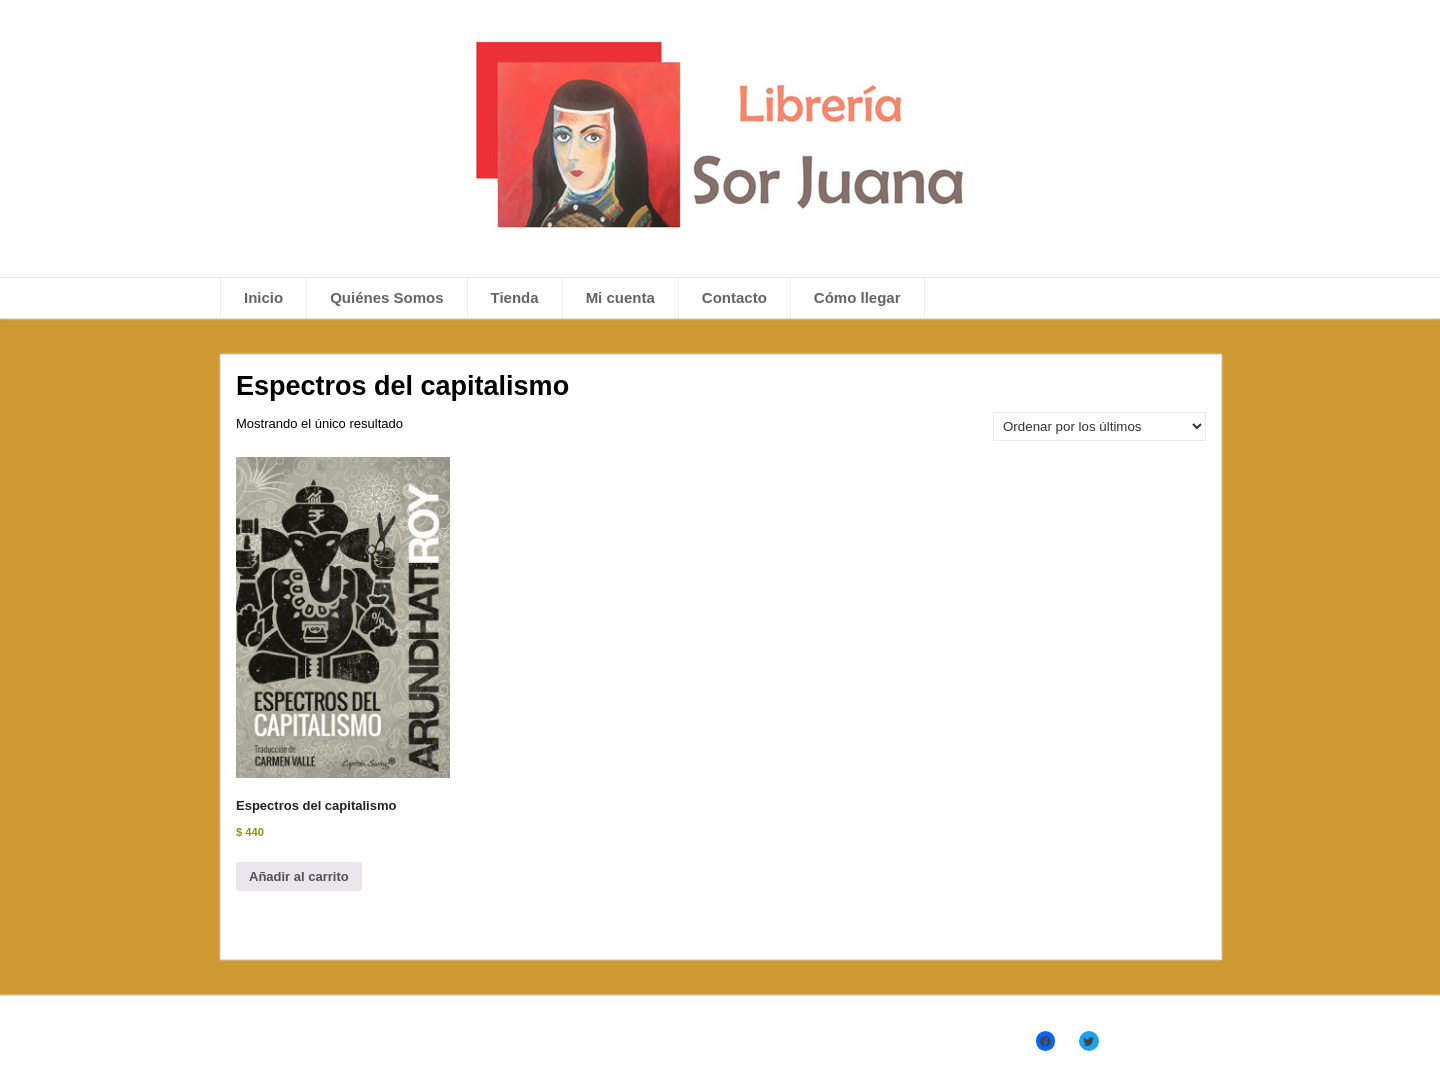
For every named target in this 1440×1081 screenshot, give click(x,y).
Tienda (515, 297)
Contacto (734, 297)
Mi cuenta (620, 297)
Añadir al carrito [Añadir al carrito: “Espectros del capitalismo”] (299, 876)
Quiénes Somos (386, 297)
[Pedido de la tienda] (1099, 426)
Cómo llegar (857, 297)
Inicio (263, 297)
